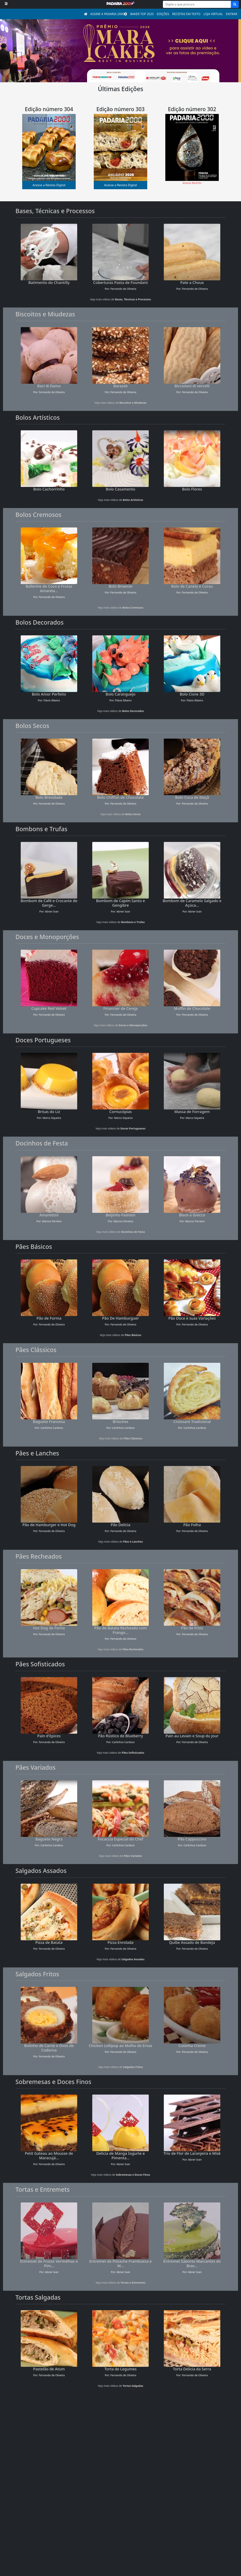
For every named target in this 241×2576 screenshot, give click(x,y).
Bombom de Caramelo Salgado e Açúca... (192, 903)
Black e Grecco (192, 1215)
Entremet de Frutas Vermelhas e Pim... (49, 2263)
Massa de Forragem (192, 1111)
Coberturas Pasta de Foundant (120, 282)
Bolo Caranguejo (120, 694)
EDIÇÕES (163, 14)
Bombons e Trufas (41, 829)
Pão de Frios (192, 1627)
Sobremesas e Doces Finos (53, 2082)
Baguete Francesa (49, 1421)
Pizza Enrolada (120, 1942)
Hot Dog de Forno (49, 1627)
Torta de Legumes (120, 2369)
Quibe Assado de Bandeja (192, 1942)
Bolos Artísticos (37, 417)
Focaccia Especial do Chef (120, 1839)
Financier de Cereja (120, 1008)
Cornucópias (120, 1111)
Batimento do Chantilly (48, 282)
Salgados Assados (40, 1870)
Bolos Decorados (39, 622)
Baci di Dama (49, 385)
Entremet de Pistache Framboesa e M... (120, 2263)
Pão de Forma (49, 1318)
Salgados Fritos (37, 1974)
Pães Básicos (33, 1246)
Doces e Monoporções (47, 937)
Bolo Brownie (121, 586)
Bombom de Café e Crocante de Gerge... (49, 903)
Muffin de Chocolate (192, 1008)
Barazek (120, 385)
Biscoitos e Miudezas (45, 314)
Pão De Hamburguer (120, 1318)
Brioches (120, 1421)
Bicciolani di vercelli (192, 385)
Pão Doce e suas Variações (192, 1318)
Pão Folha (192, 1524)
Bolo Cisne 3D (192, 694)
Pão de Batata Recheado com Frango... (120, 1630)
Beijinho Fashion (120, 1215)
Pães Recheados (38, 1556)
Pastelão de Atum (49, 2369)
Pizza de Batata (49, 1942)
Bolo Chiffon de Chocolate (120, 797)
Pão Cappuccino (192, 1839)
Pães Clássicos (35, 1350)
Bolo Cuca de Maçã (192, 797)
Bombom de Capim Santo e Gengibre (120, 903)
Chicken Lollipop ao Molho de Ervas (120, 2045)
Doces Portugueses (43, 1040)
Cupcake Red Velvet (49, 1008)
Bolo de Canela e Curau (192, 586)
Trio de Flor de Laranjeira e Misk (192, 2153)
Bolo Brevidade (49, 797)
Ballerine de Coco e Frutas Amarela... (49, 588)
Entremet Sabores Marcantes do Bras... (192, 2263)
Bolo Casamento (120, 489)
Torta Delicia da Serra (192, 2369)
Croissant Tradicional (192, 1421)
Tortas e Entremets (42, 2189)
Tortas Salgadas (38, 2297)
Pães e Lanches (37, 1453)
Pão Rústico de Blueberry (120, 1735)
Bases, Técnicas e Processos (55, 211)
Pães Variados (35, 1767)
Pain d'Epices (49, 1735)
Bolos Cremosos (38, 514)
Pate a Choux (192, 282)
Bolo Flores (192, 489)
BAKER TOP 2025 (142, 14)
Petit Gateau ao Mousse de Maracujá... (49, 2155)
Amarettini (49, 1215)
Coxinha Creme (192, 2045)
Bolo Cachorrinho (49, 489)
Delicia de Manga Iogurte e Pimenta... (120, 2155)
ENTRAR (231, 14)
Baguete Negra (49, 1839)
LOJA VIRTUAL (213, 14)
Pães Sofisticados (40, 1664)
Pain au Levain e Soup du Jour (192, 1735)
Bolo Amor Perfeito (49, 694)
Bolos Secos (32, 726)
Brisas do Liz (49, 1111)
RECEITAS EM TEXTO (186, 14)
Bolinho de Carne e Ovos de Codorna (49, 2048)
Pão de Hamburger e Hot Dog (49, 1524)
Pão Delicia (120, 1524)
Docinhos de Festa (41, 1143)
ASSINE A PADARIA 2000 (108, 14)
